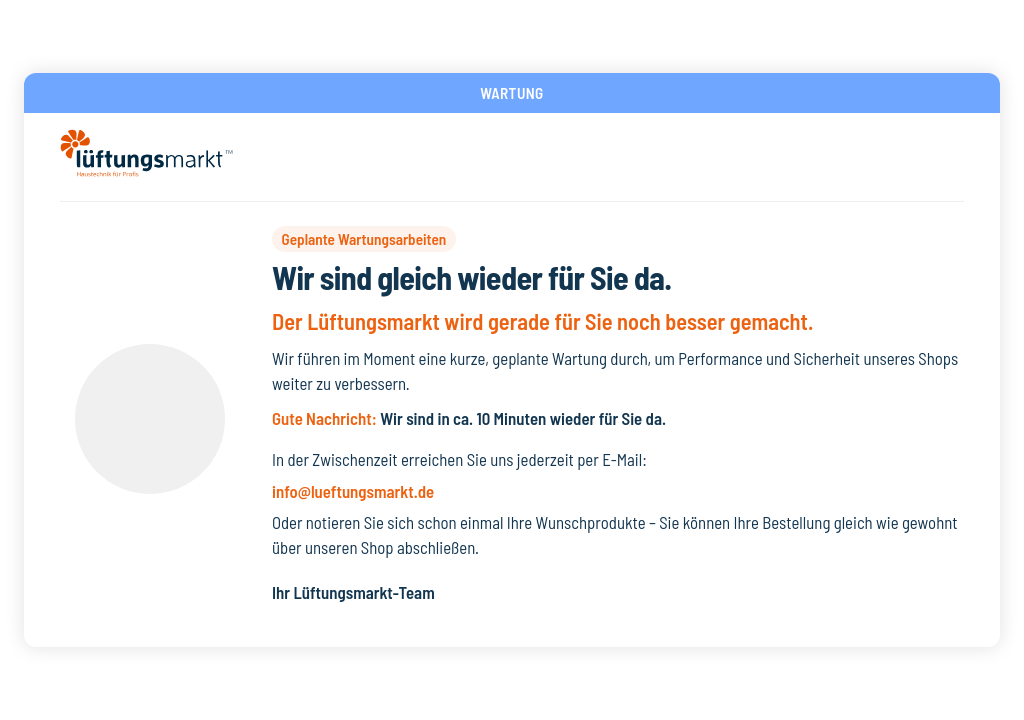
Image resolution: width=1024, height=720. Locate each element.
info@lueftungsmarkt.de (353, 491)
